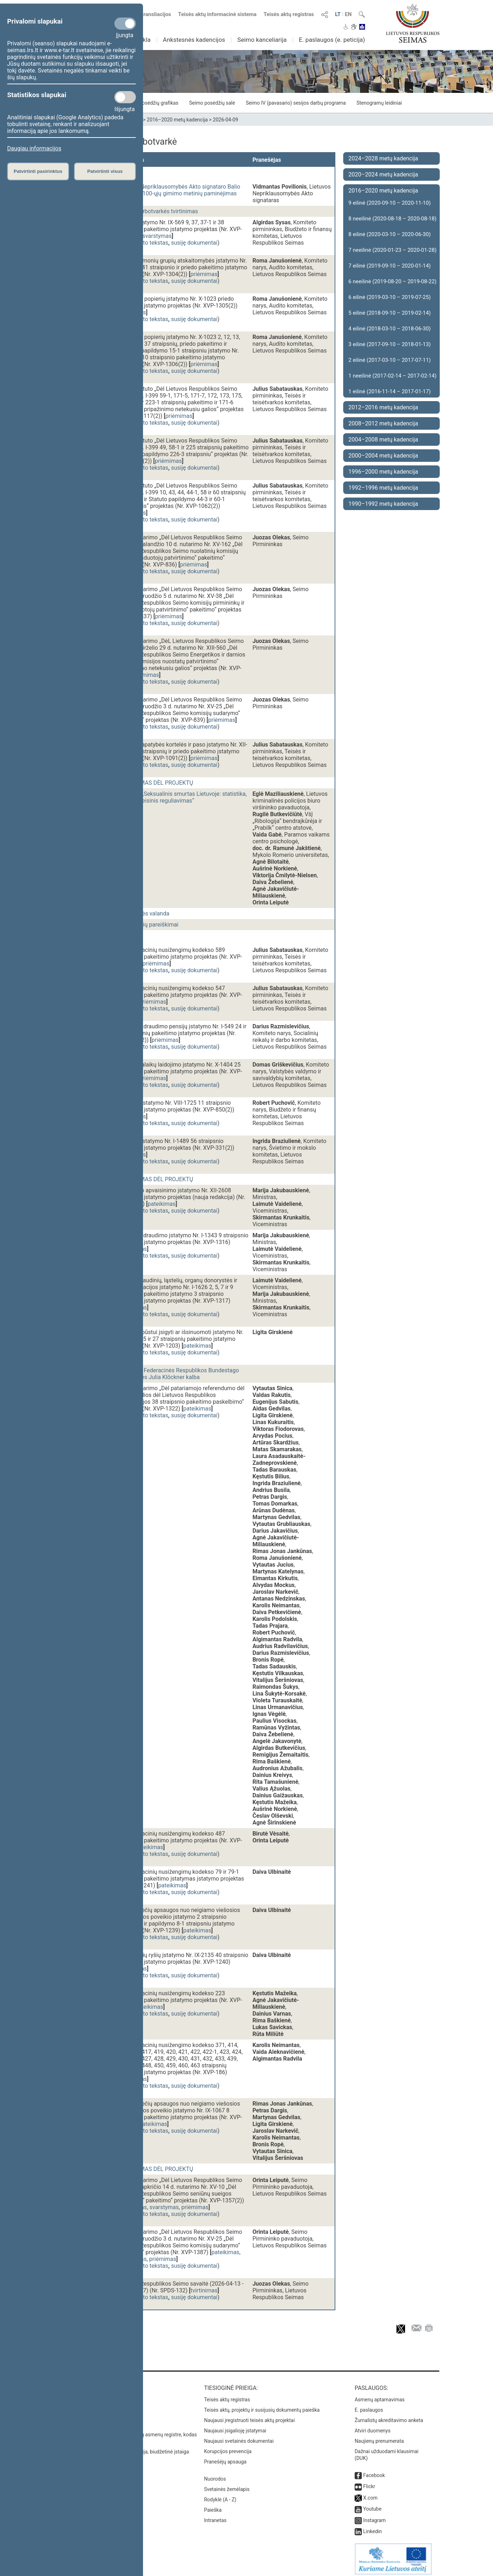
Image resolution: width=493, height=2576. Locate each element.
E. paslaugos (369, 2406)
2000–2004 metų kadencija (383, 455)
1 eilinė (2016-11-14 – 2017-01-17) (390, 391)
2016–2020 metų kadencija (177, 120)
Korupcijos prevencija (228, 2448)
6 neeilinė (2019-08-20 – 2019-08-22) (393, 281)
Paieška (213, 2506)
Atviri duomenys (372, 2427)
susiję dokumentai (194, 242)
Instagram (374, 2517)
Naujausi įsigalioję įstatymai (235, 2427)
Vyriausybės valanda (143, 913)
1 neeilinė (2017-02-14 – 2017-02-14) (393, 376)
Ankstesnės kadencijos (194, 39)
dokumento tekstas (143, 242)
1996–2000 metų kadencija (383, 471)
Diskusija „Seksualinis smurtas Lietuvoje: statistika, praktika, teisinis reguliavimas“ (182, 797)
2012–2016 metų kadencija (383, 407)
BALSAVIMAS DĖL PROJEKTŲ (155, 782)
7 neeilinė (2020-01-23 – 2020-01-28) (393, 250)
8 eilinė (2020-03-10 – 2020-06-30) (390, 234)
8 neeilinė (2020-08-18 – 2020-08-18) (393, 218)
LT (338, 14)
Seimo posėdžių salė (212, 103)
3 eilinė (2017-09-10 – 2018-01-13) (390, 344)
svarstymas (157, 236)
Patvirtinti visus (105, 171)
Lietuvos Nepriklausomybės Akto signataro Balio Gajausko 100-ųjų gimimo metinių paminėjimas (178, 190)
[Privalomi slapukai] (125, 24)
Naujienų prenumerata (379, 2437)
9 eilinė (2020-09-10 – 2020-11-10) (390, 203)
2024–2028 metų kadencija (383, 158)
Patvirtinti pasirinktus (38, 171)
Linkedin (372, 2528)
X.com (370, 2494)
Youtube (372, 2505)
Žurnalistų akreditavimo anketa (389, 2417)
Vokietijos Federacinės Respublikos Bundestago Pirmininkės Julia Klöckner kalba (178, 1374)
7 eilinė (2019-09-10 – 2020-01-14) (390, 266)
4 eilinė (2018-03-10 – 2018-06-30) (390, 328)
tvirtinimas (204, 2290)
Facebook (374, 2472)
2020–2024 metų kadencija (383, 174)
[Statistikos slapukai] (125, 97)
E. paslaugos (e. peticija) (332, 39)
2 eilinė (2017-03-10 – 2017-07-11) (390, 360)
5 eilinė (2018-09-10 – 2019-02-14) (390, 313)
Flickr (369, 2483)
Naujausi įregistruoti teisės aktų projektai (249, 2417)
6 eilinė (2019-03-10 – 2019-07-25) (390, 297)
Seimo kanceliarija (262, 39)
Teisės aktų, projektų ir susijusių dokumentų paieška (262, 2406)
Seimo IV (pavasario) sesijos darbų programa (296, 103)
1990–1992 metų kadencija (383, 503)
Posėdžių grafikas (158, 103)
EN (348, 14)
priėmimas (203, 274)
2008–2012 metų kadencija (383, 423)
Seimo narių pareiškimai (147, 924)
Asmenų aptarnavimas (380, 2396)
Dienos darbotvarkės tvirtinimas (157, 211)
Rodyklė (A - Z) (220, 2496)
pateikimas (162, 1203)
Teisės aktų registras (288, 14)
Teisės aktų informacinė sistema (217, 14)
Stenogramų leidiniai (379, 103)
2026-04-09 (225, 120)
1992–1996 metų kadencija (383, 487)
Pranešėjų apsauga (225, 2458)
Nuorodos (215, 2475)
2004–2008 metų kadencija (383, 439)
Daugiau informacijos (34, 148)
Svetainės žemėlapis (227, 2485)
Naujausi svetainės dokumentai (239, 2437)
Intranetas (215, 2517)
